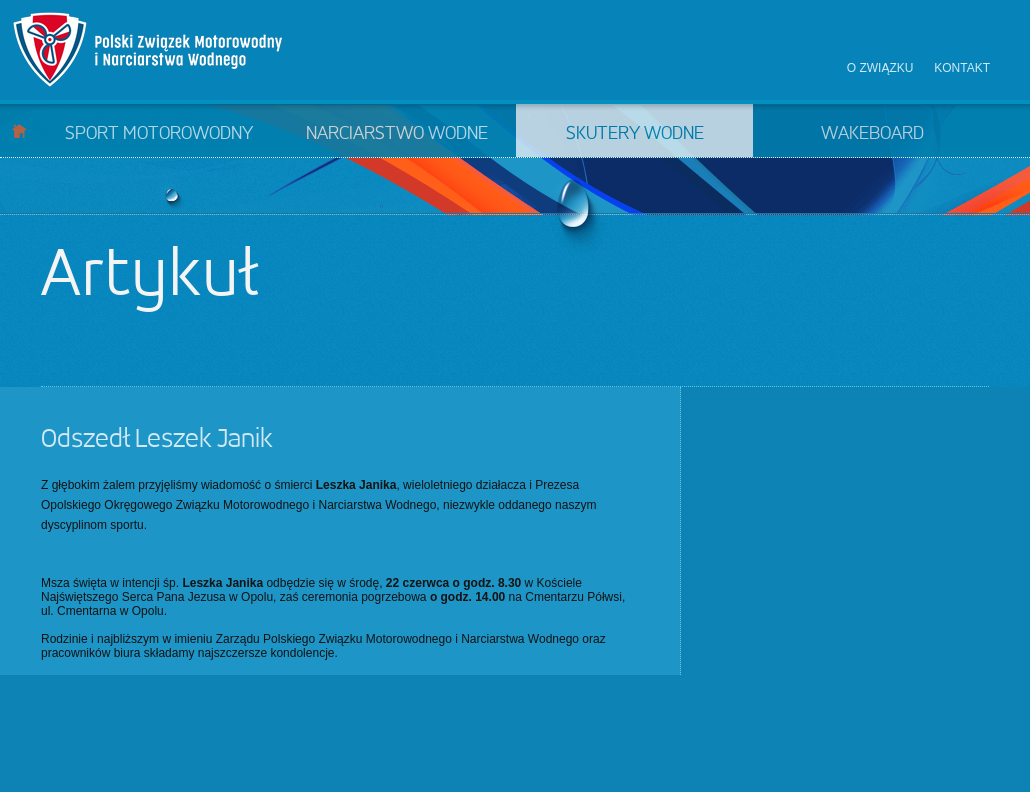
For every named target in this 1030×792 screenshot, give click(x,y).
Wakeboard (872, 134)
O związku (880, 68)
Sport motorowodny (159, 134)
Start (19, 130)
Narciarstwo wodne (397, 134)
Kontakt (962, 68)
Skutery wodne (635, 134)
